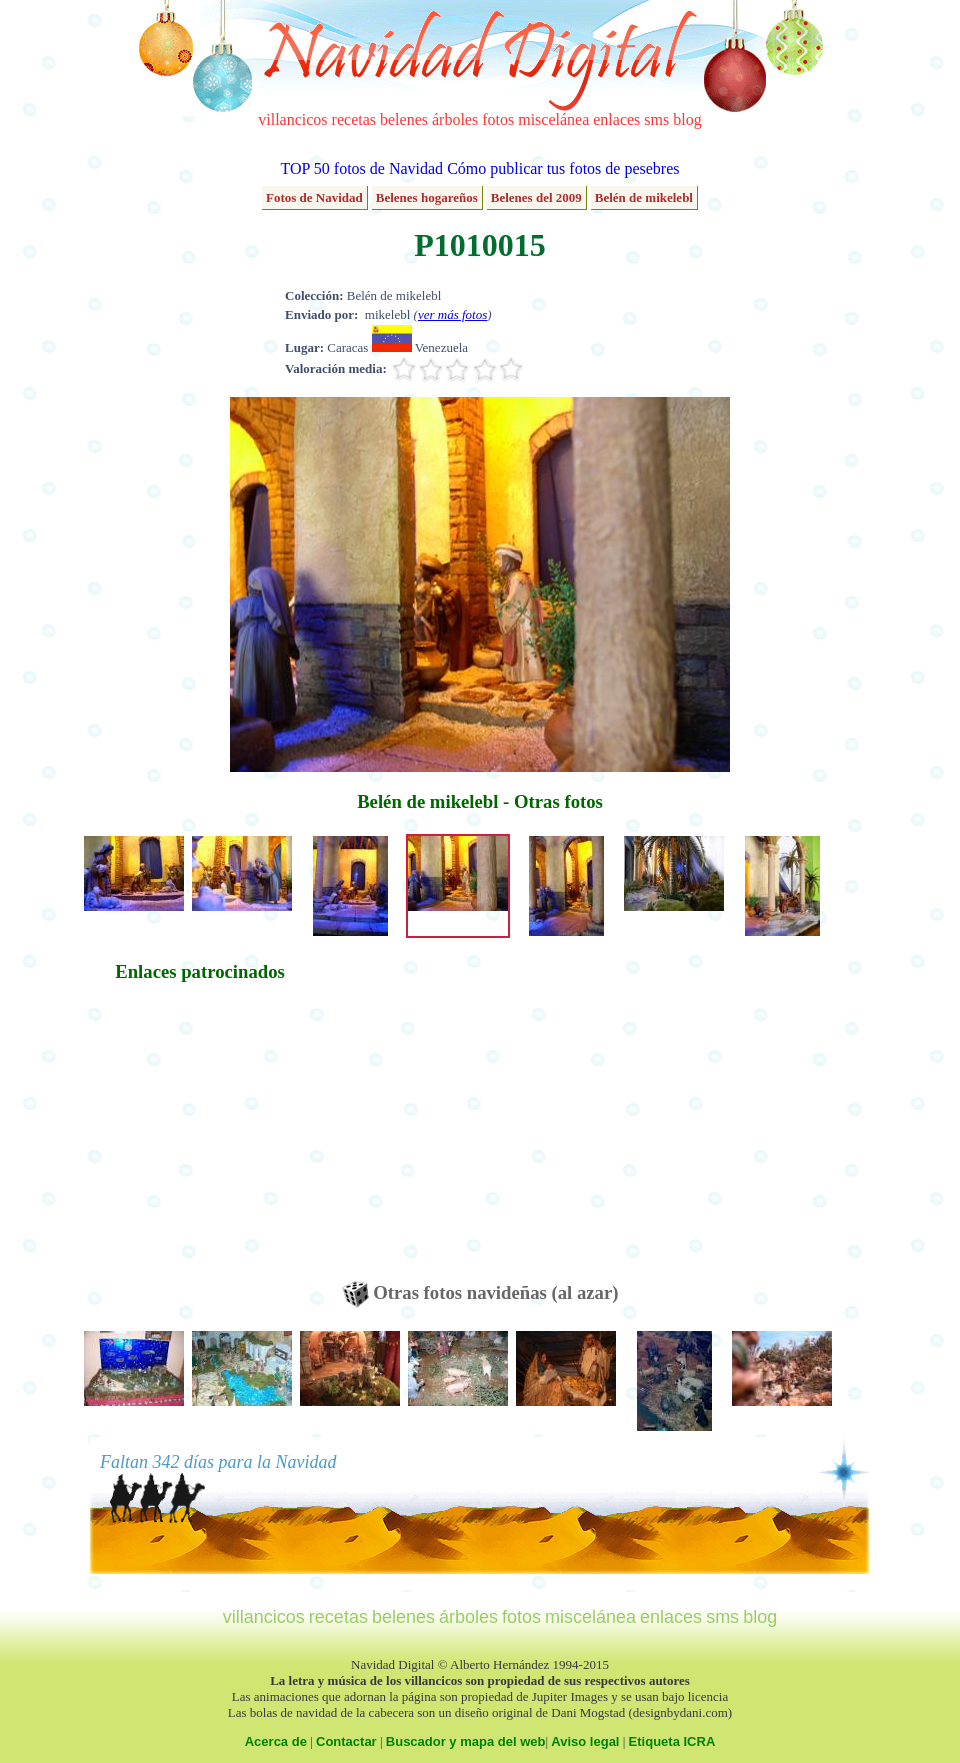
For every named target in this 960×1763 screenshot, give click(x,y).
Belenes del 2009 (536, 197)
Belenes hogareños (427, 197)
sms (656, 119)
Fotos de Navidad (314, 197)
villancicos (292, 119)
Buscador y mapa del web (466, 1741)
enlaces (616, 119)
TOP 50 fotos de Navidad (361, 168)
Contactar (346, 1741)
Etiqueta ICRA (672, 1741)
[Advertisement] (200, 1141)
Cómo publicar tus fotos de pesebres (563, 168)
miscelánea (553, 119)
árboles (455, 119)
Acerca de (276, 1741)
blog (687, 119)
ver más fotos (452, 314)
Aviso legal (585, 1741)
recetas (354, 119)
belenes (404, 119)
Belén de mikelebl (644, 197)
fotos (498, 119)
